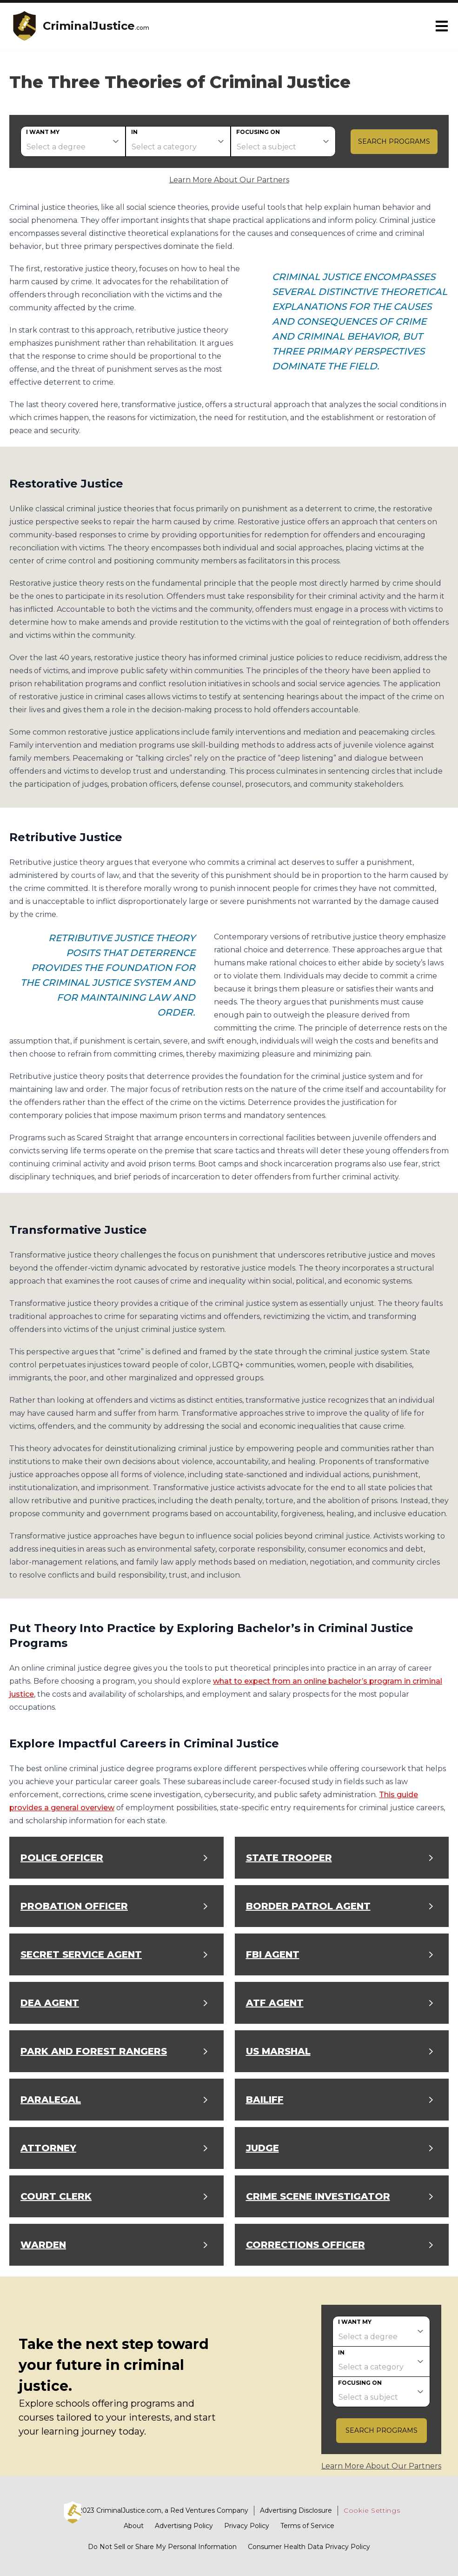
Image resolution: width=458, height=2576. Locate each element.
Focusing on (258, 131)
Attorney (48, 2148)
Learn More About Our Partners (229, 179)
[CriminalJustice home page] (24, 25)
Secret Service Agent (81, 1954)
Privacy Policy (246, 2526)
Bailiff (265, 2099)
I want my (43, 131)
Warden (43, 2244)
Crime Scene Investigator (318, 2196)
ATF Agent (275, 2002)
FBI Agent (272, 1954)
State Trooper (289, 1857)
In (134, 131)
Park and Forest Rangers (93, 2051)
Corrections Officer (305, 2244)
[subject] (283, 141)
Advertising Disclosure (296, 2510)
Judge (262, 2148)
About (134, 2526)
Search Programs (394, 141)
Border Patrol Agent (308, 1906)
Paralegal (50, 2099)
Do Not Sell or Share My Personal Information (162, 2547)
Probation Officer (74, 1906)
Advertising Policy (184, 2526)
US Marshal (278, 2051)
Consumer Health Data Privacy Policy (309, 2547)
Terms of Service (307, 2526)
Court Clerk (56, 2196)
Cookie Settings (372, 2510)
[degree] (73, 141)
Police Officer (61, 1857)
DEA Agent (49, 2002)
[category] (178, 141)
